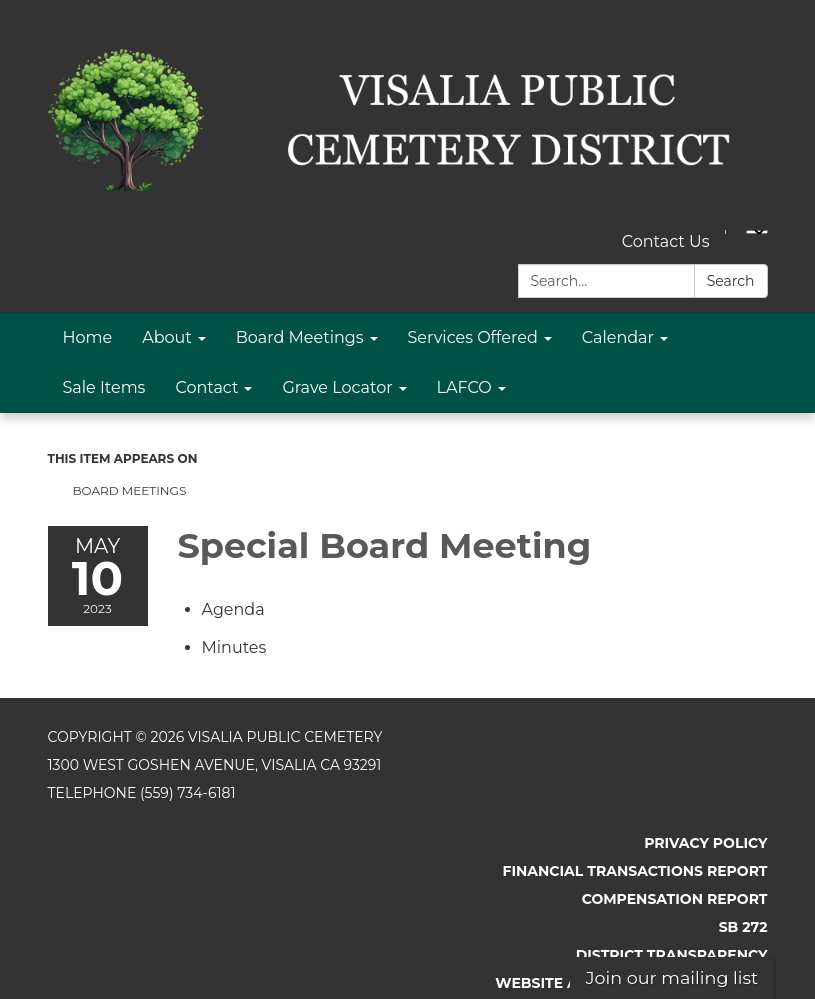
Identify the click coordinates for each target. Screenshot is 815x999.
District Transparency (672, 955)
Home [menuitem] (88, 337)
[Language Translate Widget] (757, 232)
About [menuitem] (167, 337)
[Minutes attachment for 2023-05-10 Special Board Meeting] (234, 647)
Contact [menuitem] (206, 387)
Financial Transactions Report (634, 871)
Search (731, 281)
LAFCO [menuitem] (464, 387)
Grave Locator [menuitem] (337, 387)
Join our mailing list (672, 977)
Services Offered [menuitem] (473, 337)
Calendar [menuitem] (618, 337)
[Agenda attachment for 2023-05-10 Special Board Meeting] (233, 609)
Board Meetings (130, 490)
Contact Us (666, 241)
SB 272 (743, 927)
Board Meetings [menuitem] (300, 337)
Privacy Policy (705, 843)
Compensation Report (675, 899)
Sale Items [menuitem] (104, 387)
